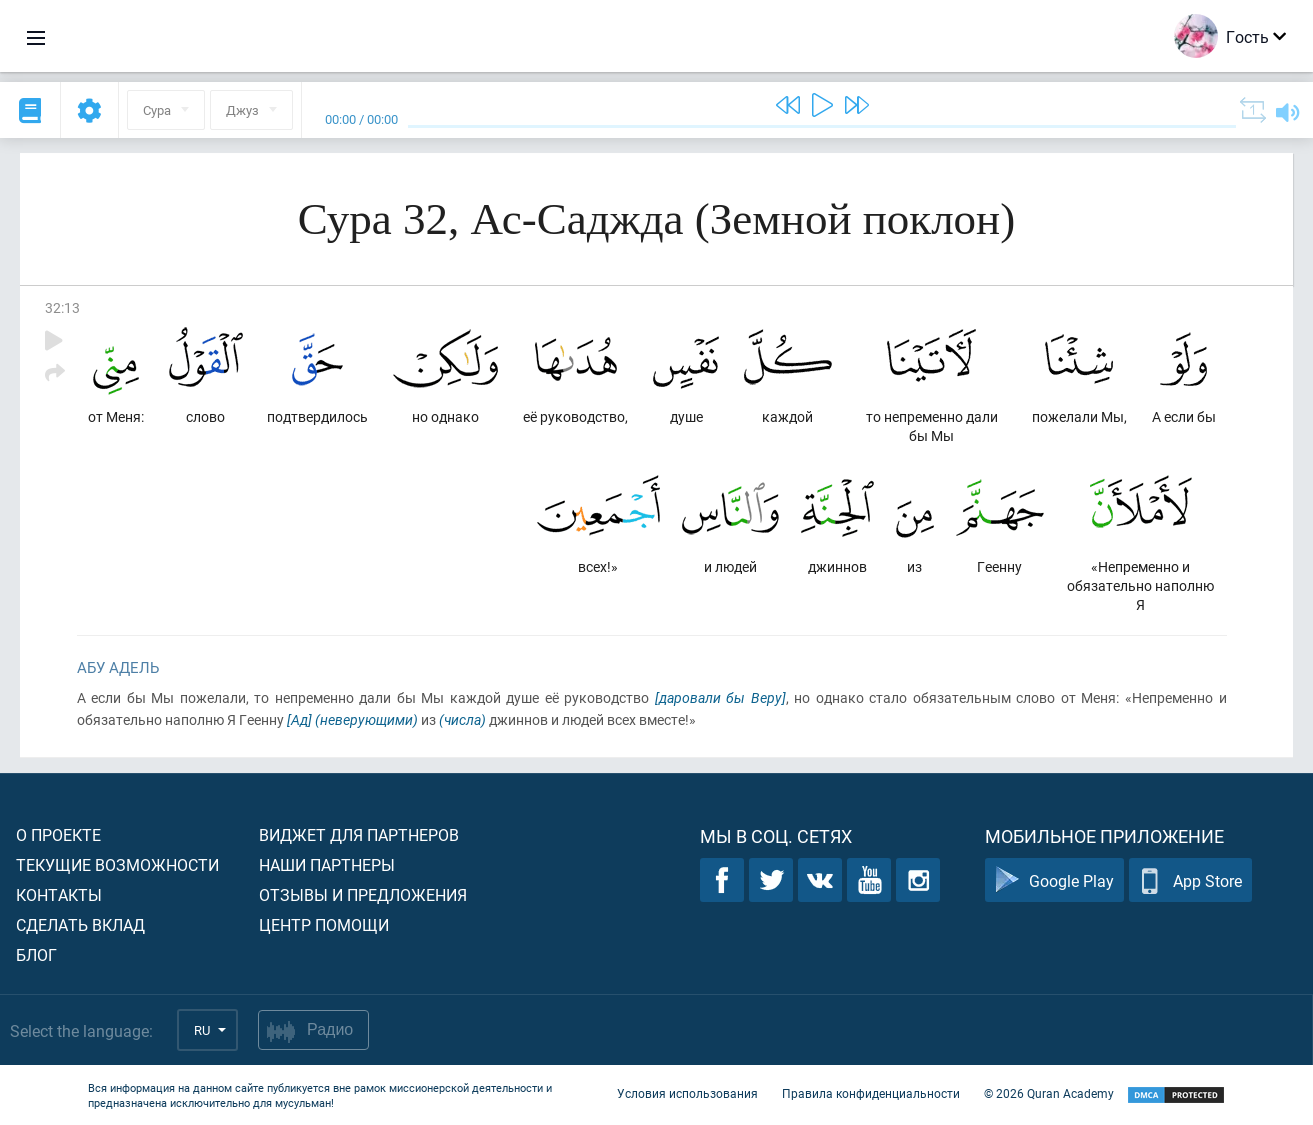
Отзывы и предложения (363, 894)
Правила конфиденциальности (871, 1093)
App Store (1190, 880)
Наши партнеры (327, 864)
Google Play (1054, 880)
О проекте (58, 834)
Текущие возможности (117, 864)
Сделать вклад (80, 924)
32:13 (62, 307)
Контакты (59, 894)
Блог (36, 954)
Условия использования (687, 1093)
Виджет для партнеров (359, 834)
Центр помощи (324, 924)
